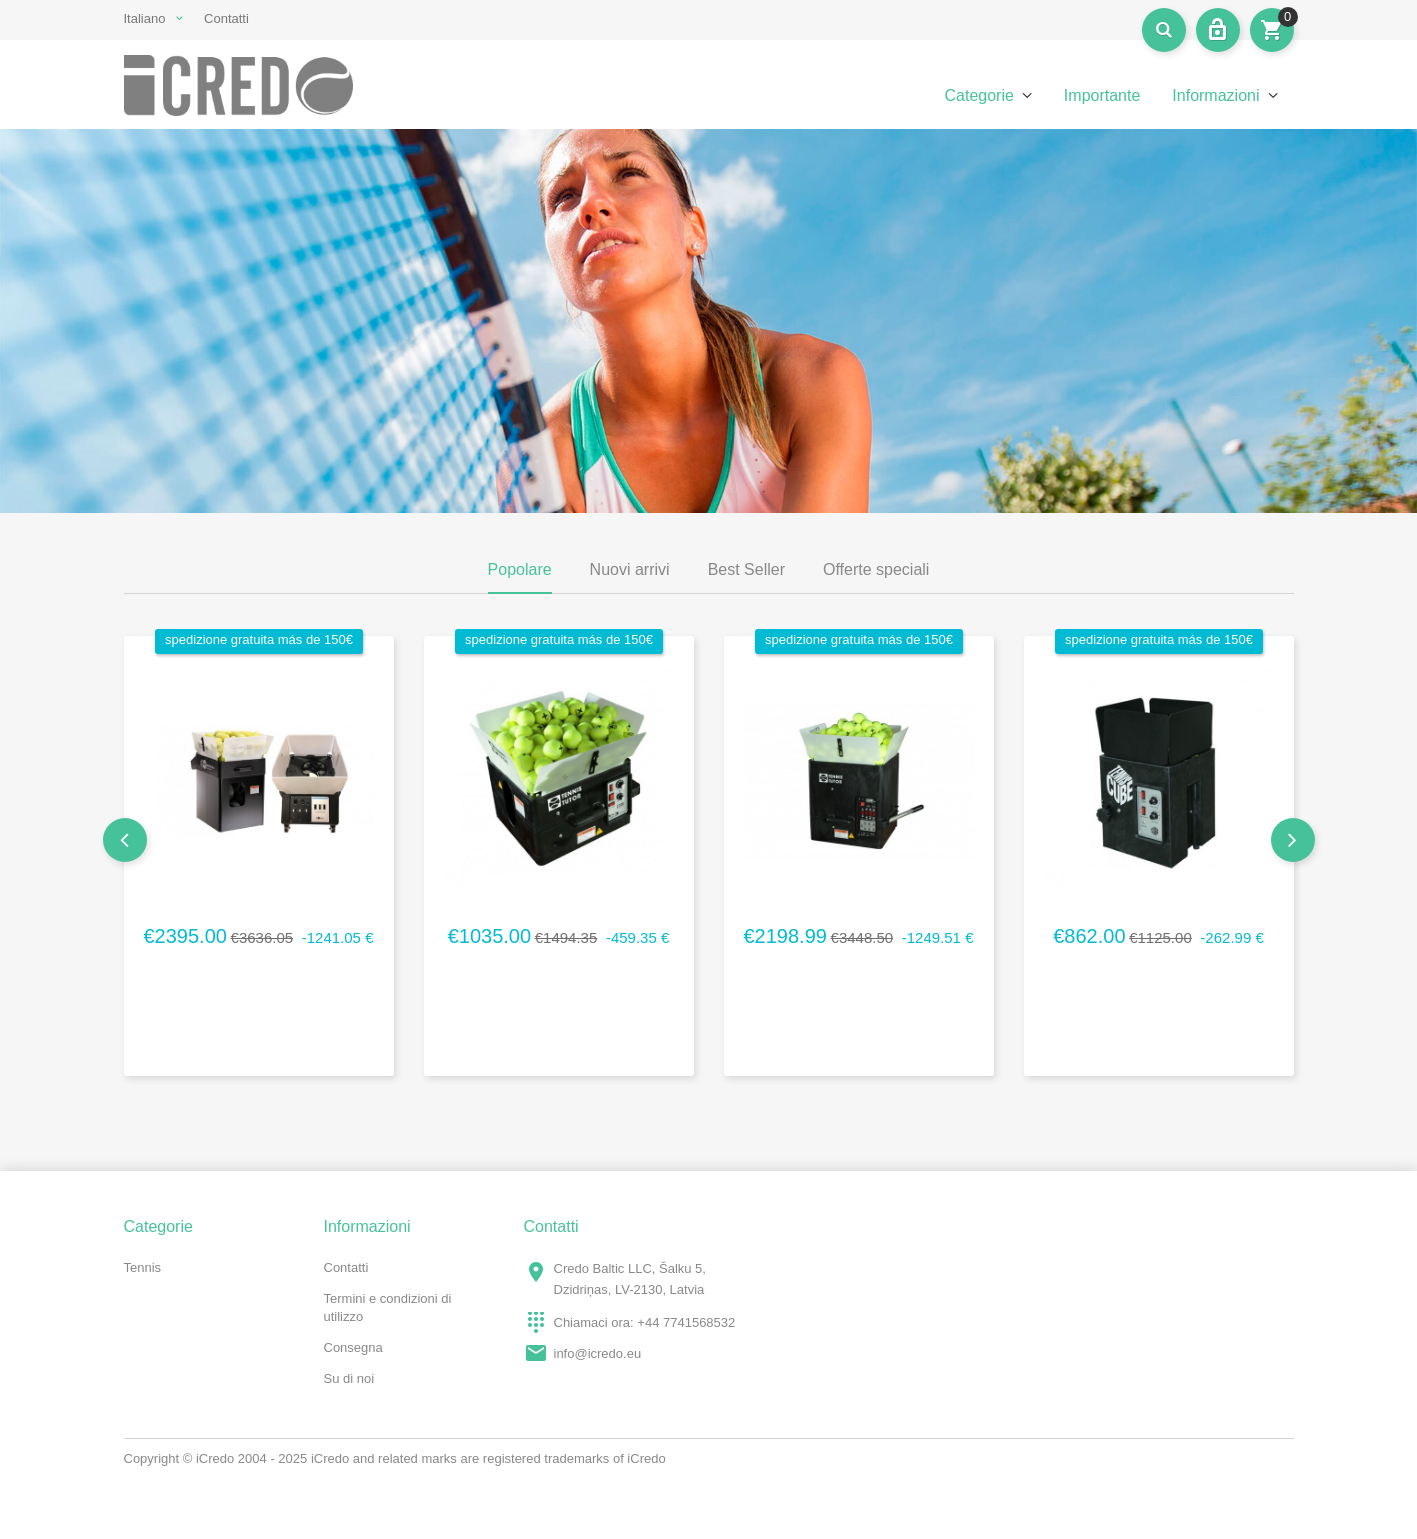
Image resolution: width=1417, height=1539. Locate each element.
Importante (1102, 95)
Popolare (520, 569)
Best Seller (746, 569)
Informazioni (1215, 95)
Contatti (226, 18)
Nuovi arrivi (630, 569)
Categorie (978, 95)
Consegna (353, 1347)
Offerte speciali (876, 569)
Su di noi (349, 1378)
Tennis (143, 1267)
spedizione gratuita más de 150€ (259, 639)
